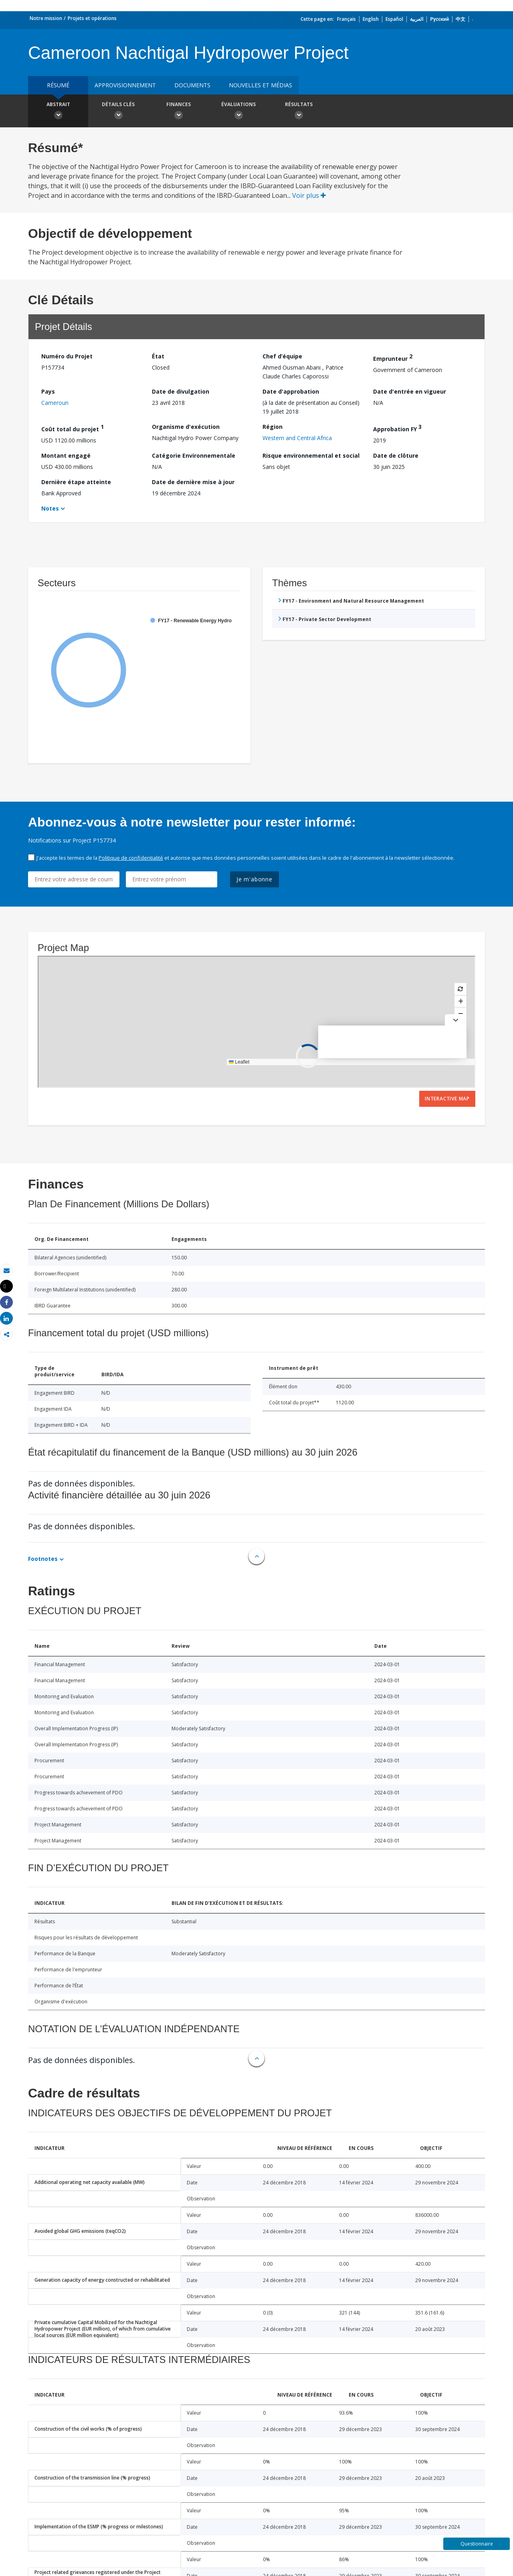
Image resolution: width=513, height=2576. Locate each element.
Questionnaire (476, 2543)
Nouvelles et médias (260, 85)
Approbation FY (397, 428)
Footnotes (43, 1558)
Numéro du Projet (67, 356)
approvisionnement (125, 85)
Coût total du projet (72, 428)
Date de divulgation (180, 391)
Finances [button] (178, 112)
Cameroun (55, 402)
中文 (460, 19)
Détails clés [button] (118, 112)
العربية (416, 19)
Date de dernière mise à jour (193, 482)
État (158, 356)
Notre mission (46, 18)
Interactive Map (447, 1098)
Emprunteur (392, 357)
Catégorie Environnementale (193, 455)
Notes (50, 508)
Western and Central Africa (297, 438)
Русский (439, 19)
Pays (48, 391)
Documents (192, 85)
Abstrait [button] (58, 112)
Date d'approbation (291, 391)
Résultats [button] (298, 112)
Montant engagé (66, 455)
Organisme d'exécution (186, 426)
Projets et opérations (92, 18)
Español (394, 19)
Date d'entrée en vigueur (409, 391)
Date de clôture (395, 455)
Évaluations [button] (238, 112)
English (371, 19)
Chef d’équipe (282, 356)
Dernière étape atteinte (76, 482)
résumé (58, 85)
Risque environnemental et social (311, 455)
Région (273, 426)
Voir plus (309, 195)
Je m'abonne (254, 879)
